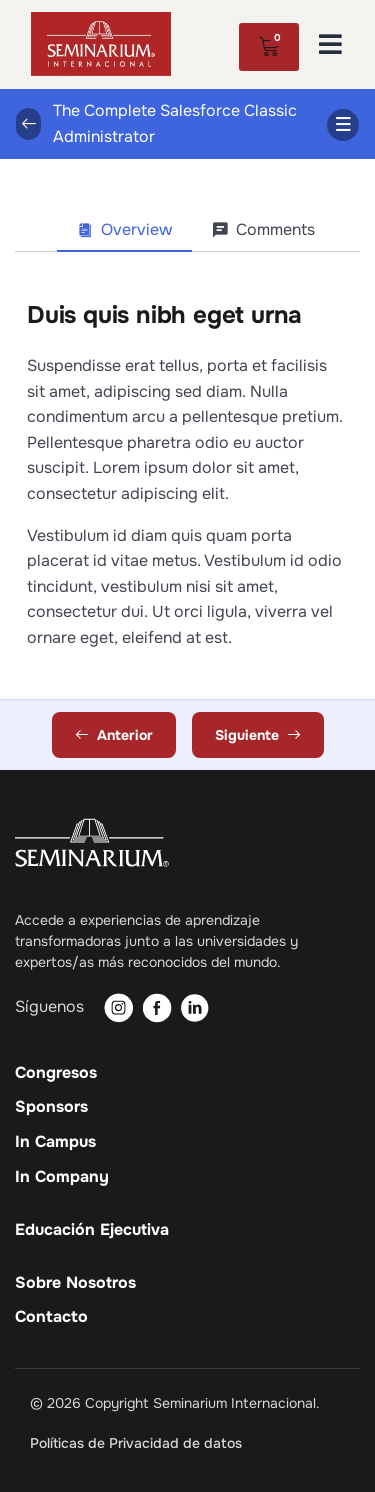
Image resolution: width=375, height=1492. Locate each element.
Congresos (56, 1073)
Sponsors (51, 1107)
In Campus (55, 1142)
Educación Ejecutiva (92, 1230)
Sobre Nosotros (75, 1283)
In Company (62, 1177)
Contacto (51, 1317)
